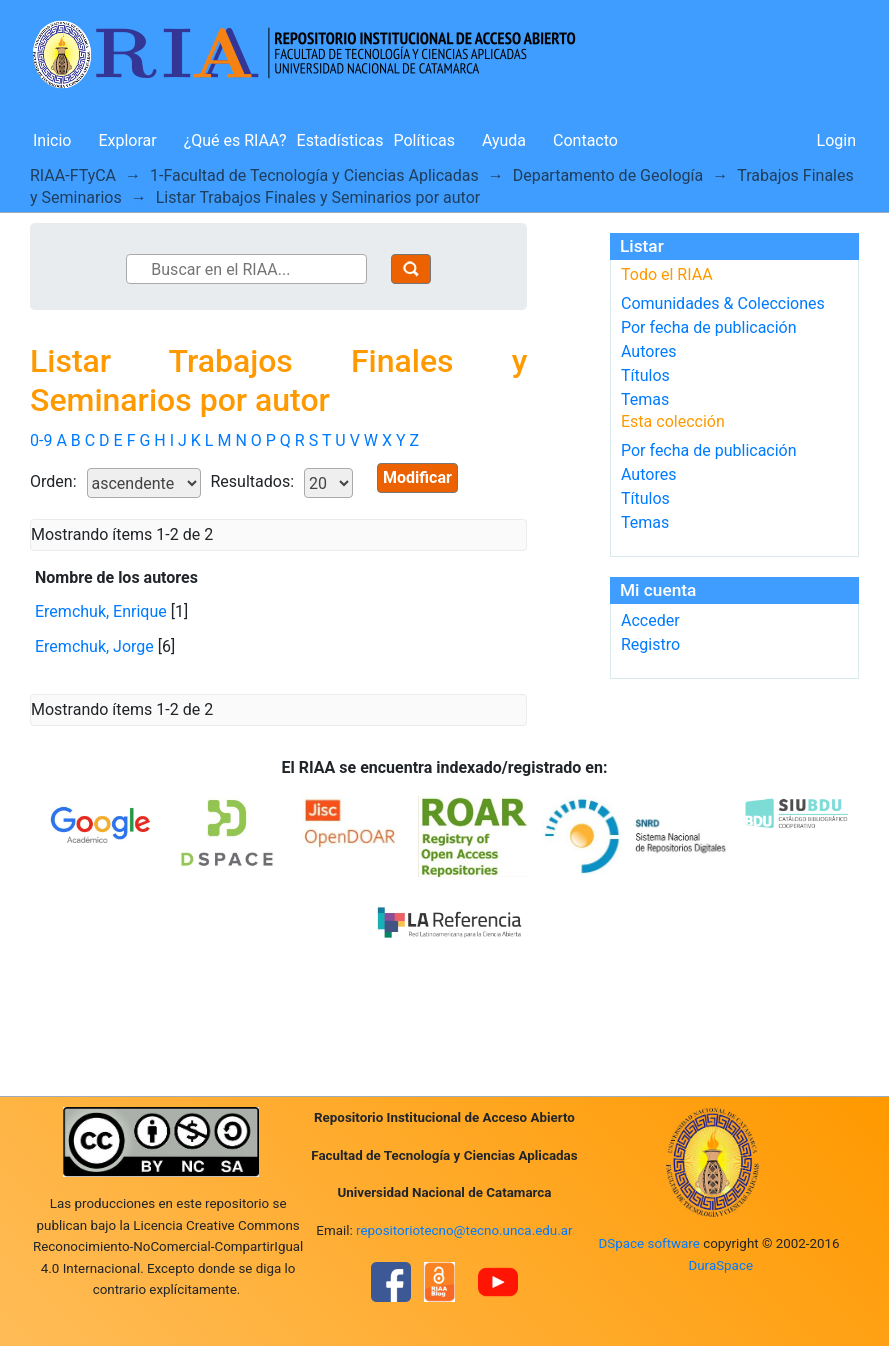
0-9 (41, 440)
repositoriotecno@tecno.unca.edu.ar (464, 1230)
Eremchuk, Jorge (94, 646)
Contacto (585, 140)
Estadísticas (340, 140)
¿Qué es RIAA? (235, 140)
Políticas (424, 140)
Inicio (52, 140)
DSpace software (649, 1243)
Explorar (127, 140)
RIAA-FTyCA (73, 175)
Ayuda (504, 140)
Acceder (650, 620)
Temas (645, 399)
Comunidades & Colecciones (723, 303)
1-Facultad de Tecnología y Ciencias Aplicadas (314, 175)
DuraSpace (720, 1265)
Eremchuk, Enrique (101, 611)
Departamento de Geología (608, 175)
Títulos (645, 375)
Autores (648, 351)
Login (836, 140)
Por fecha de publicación (709, 327)
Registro (650, 644)
